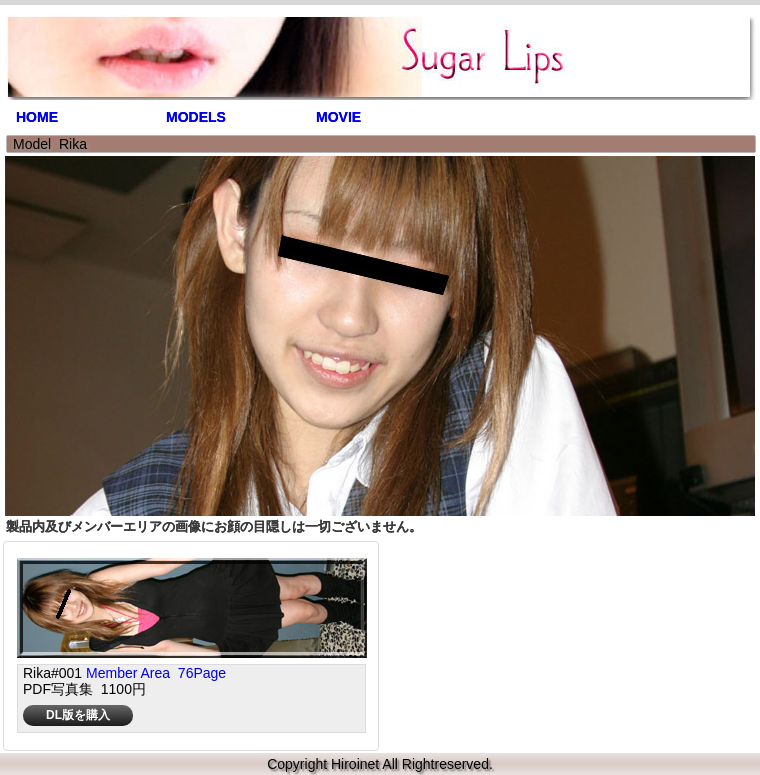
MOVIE (338, 117)
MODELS (196, 117)
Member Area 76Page (156, 673)
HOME (37, 117)
